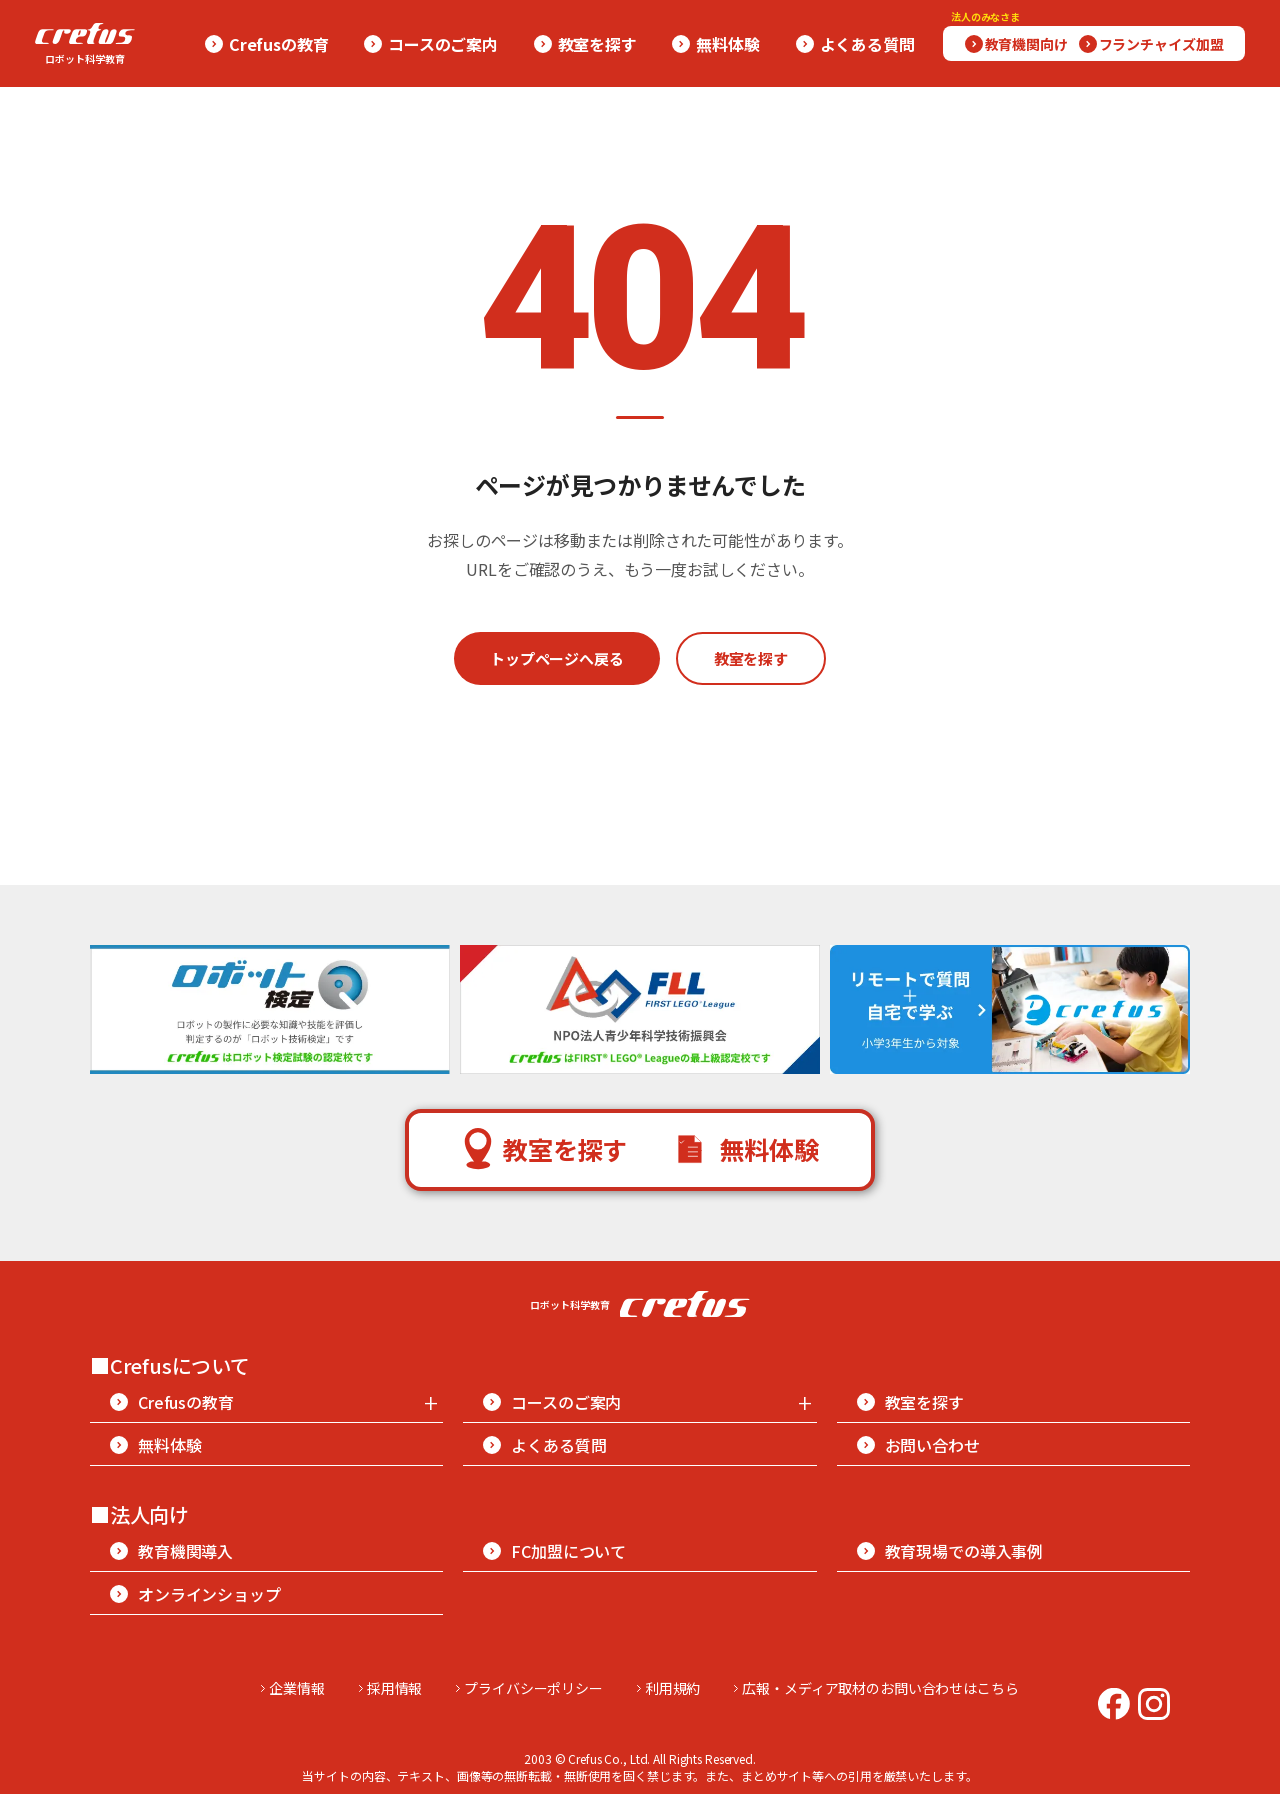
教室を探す (751, 658)
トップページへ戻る (557, 658)
